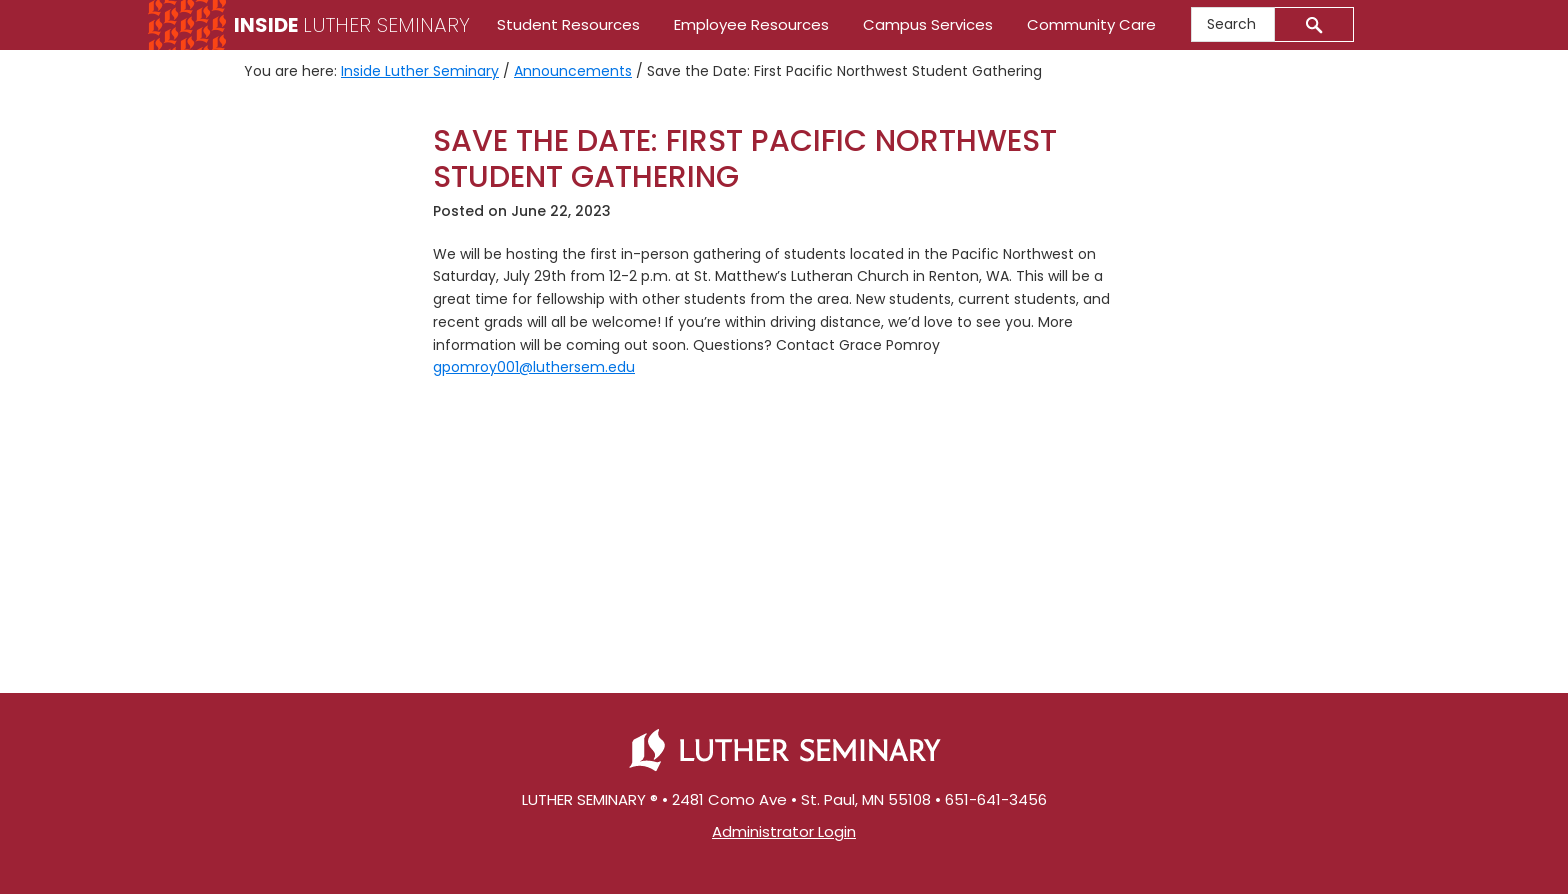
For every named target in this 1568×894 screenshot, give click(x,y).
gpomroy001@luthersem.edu (534, 367)
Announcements (573, 71)
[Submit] (1314, 24)
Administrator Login (784, 831)
